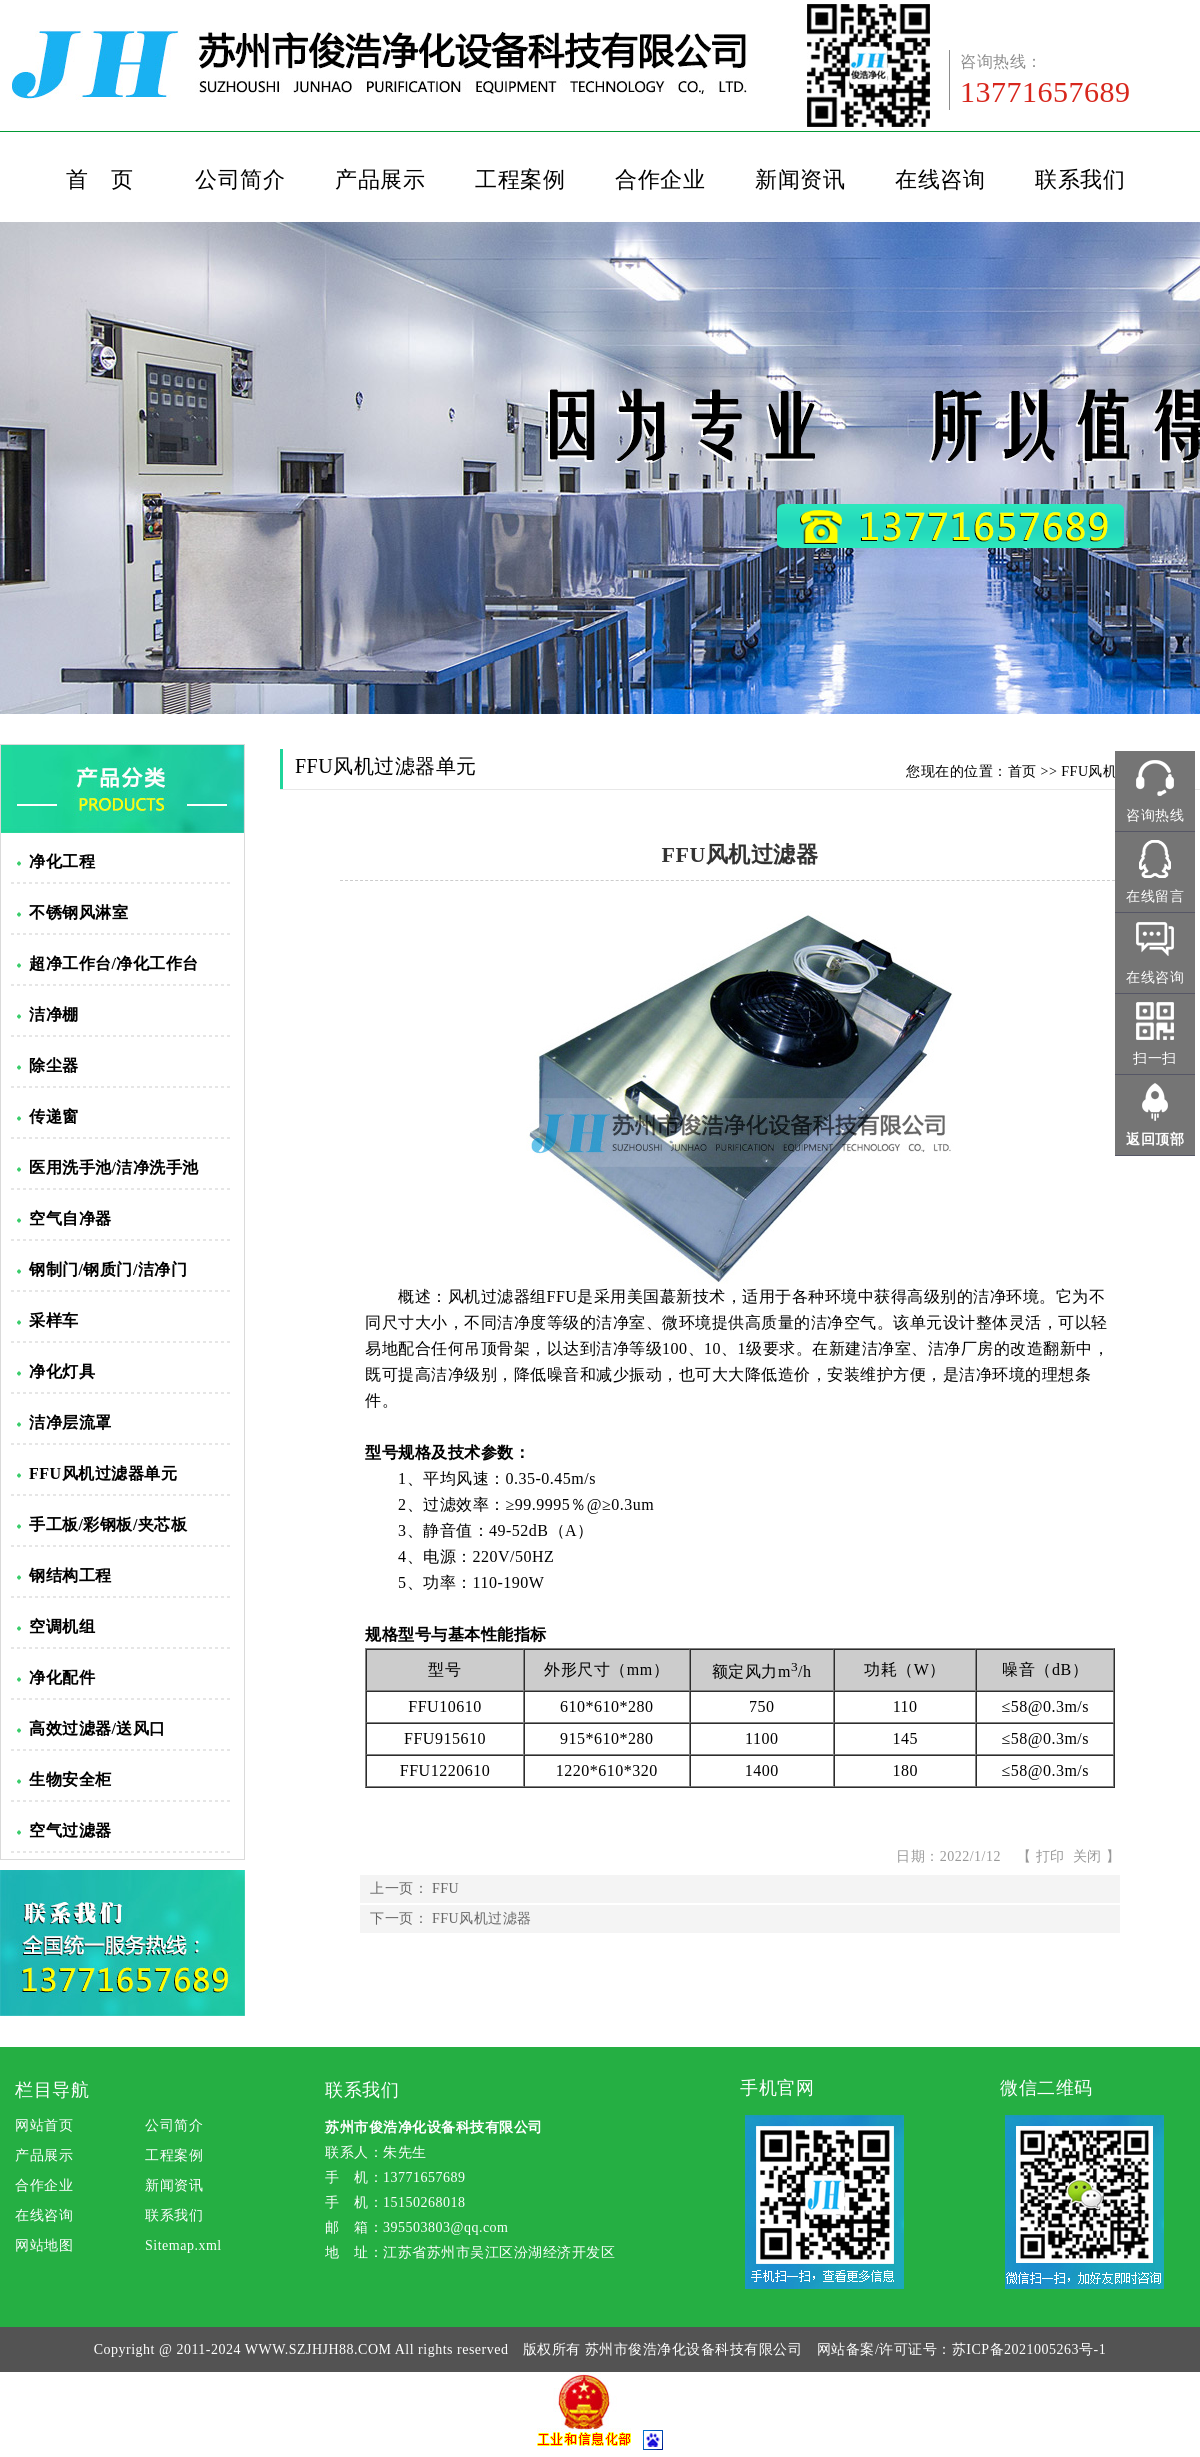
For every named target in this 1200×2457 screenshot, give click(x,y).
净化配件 (62, 1677)
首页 (1022, 771)
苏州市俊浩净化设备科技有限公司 (694, 2349)
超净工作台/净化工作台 (114, 963)
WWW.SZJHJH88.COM (318, 2349)
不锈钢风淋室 (78, 912)
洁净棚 (54, 1014)
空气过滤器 (70, 1830)
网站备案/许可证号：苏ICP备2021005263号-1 (961, 2349)
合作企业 (660, 179)
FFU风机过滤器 (482, 1918)
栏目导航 (52, 2090)
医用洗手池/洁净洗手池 (114, 1167)
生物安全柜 (70, 1779)
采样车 (54, 1320)
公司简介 (240, 179)
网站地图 (44, 2245)
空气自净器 (70, 1218)
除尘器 (54, 1065)
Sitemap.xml (183, 2245)
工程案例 (520, 179)
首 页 (100, 179)
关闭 (1087, 1856)
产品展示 (380, 179)
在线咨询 (940, 179)
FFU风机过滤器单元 (103, 1473)
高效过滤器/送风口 (97, 1728)
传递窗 (54, 1116)
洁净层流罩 (70, 1422)
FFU (445, 1888)
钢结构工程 (70, 1575)
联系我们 (1080, 179)
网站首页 (44, 2125)
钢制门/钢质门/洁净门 (108, 1269)
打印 (1050, 1856)
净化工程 (62, 861)
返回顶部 (1155, 1139)
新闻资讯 (800, 179)
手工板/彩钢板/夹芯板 (108, 1524)
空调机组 (62, 1626)
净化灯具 (62, 1371)
